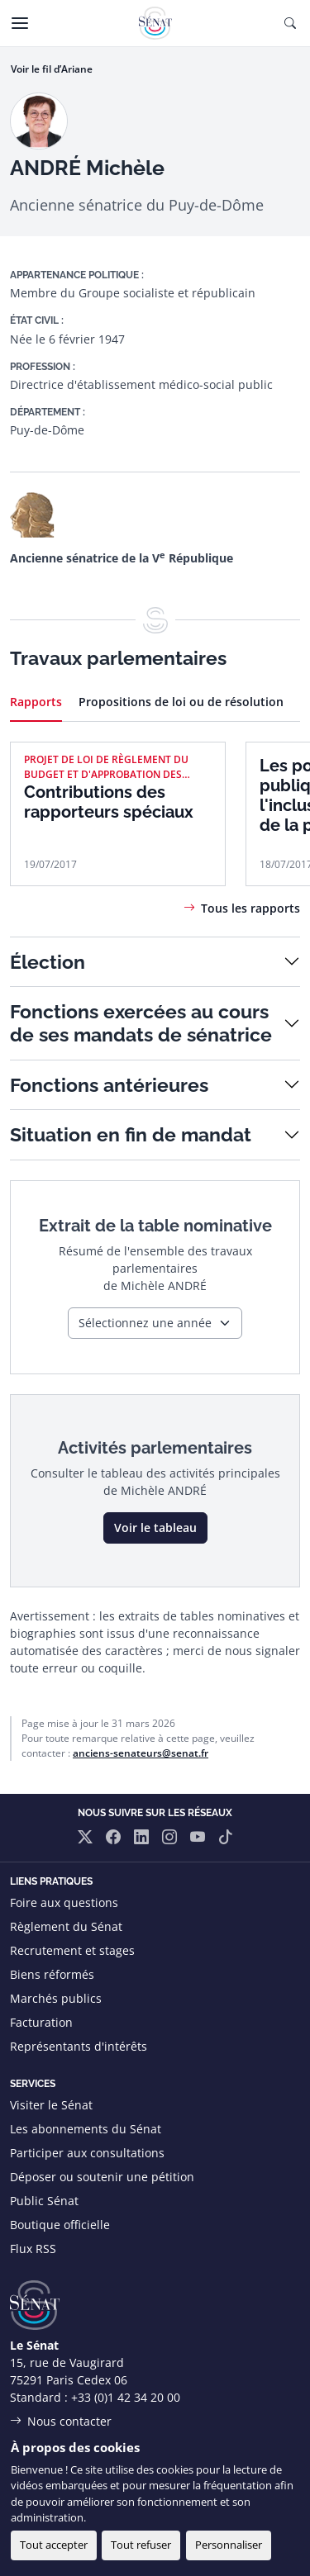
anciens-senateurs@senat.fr (140, 1753)
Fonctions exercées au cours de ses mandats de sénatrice (141, 1023)
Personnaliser (228, 2544)
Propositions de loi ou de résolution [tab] (181, 701)
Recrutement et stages (72, 1950)
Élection (47, 962)
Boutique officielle (60, 2224)
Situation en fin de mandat (130, 1134)
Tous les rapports (250, 908)
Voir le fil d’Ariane (52, 69)
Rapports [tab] (36, 701)
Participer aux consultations (87, 2153)
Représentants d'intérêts (78, 2046)
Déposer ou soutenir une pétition (102, 2177)
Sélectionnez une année (145, 1323)
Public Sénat (44, 2200)
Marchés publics (56, 1998)
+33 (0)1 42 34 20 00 (125, 2397)
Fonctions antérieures (109, 1085)
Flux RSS (33, 2248)
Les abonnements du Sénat (85, 2129)
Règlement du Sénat (66, 1926)
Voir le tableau (155, 1527)
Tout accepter (54, 2544)
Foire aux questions (64, 1902)
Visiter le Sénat (51, 2105)
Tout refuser (141, 2544)
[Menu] (20, 23)
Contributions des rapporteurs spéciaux (108, 802)
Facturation (41, 2022)
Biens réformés (52, 1974)
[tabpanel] (155, 829)
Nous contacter (69, 2421)
